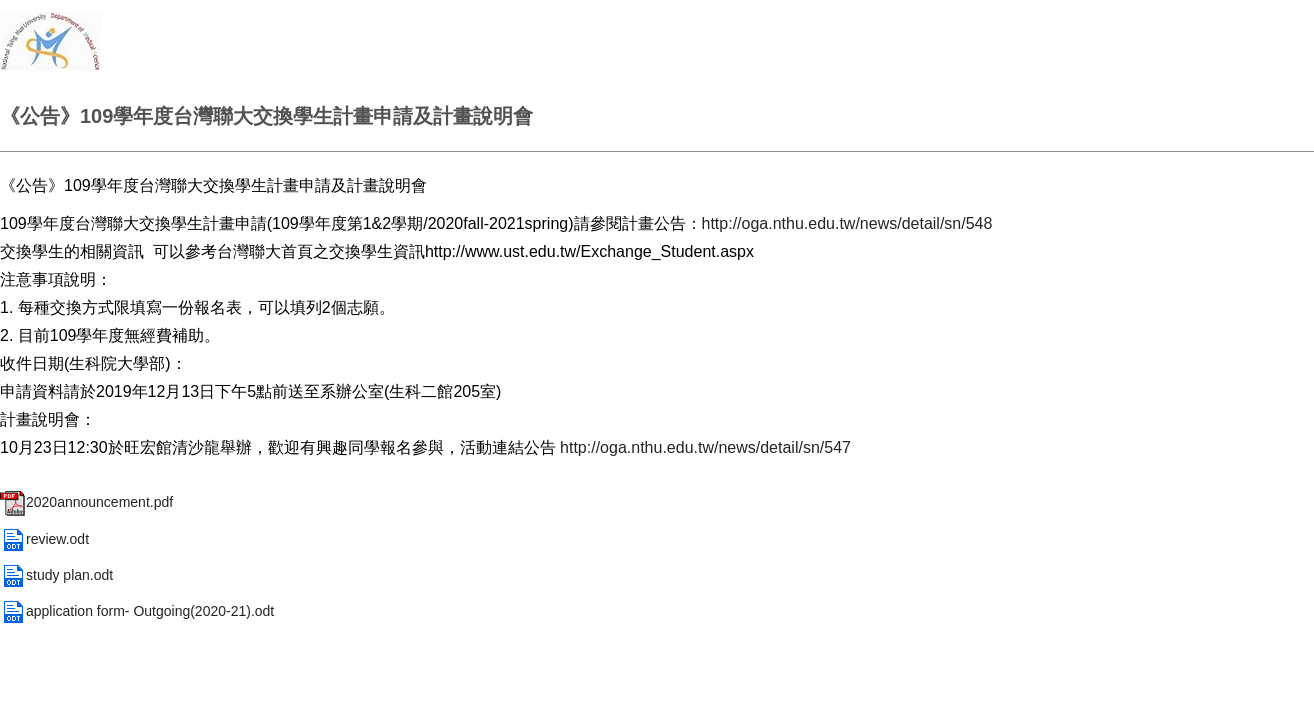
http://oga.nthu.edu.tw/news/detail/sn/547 (705, 447)
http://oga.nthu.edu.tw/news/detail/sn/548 (847, 223)
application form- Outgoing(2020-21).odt (137, 611)
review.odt (44, 539)
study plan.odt (56, 575)
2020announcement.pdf (86, 502)
